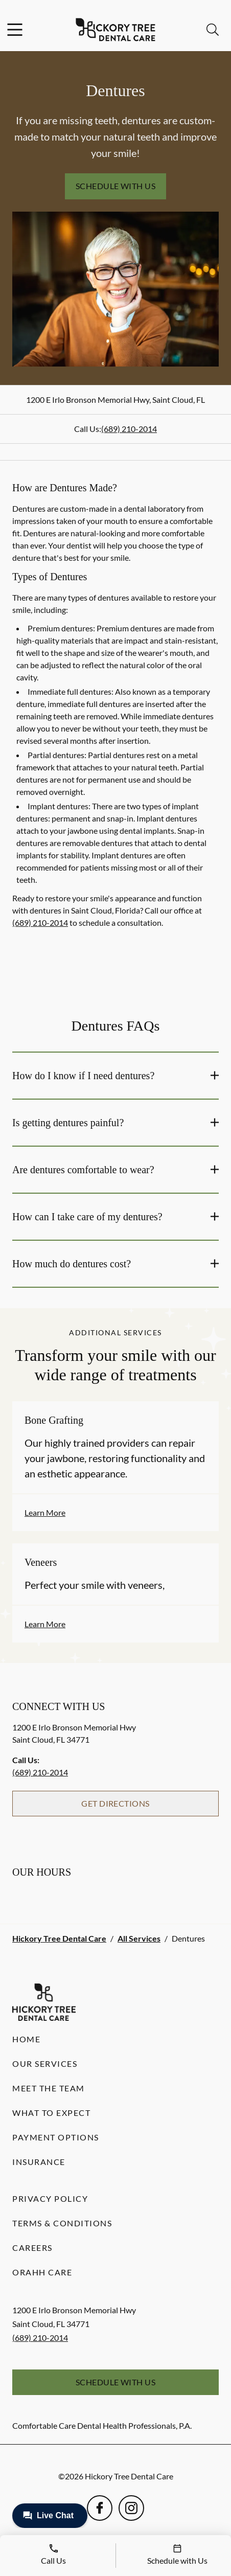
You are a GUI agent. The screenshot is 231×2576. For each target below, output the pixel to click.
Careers (32, 2247)
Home (26, 2039)
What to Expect (51, 2112)
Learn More (45, 1512)
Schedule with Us (116, 186)
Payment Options (55, 2137)
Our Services (44, 2063)
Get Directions (115, 1803)
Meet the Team (48, 2088)
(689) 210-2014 (129, 429)
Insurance (38, 2162)
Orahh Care (42, 2272)
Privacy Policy (50, 2198)
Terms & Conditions (62, 2223)
